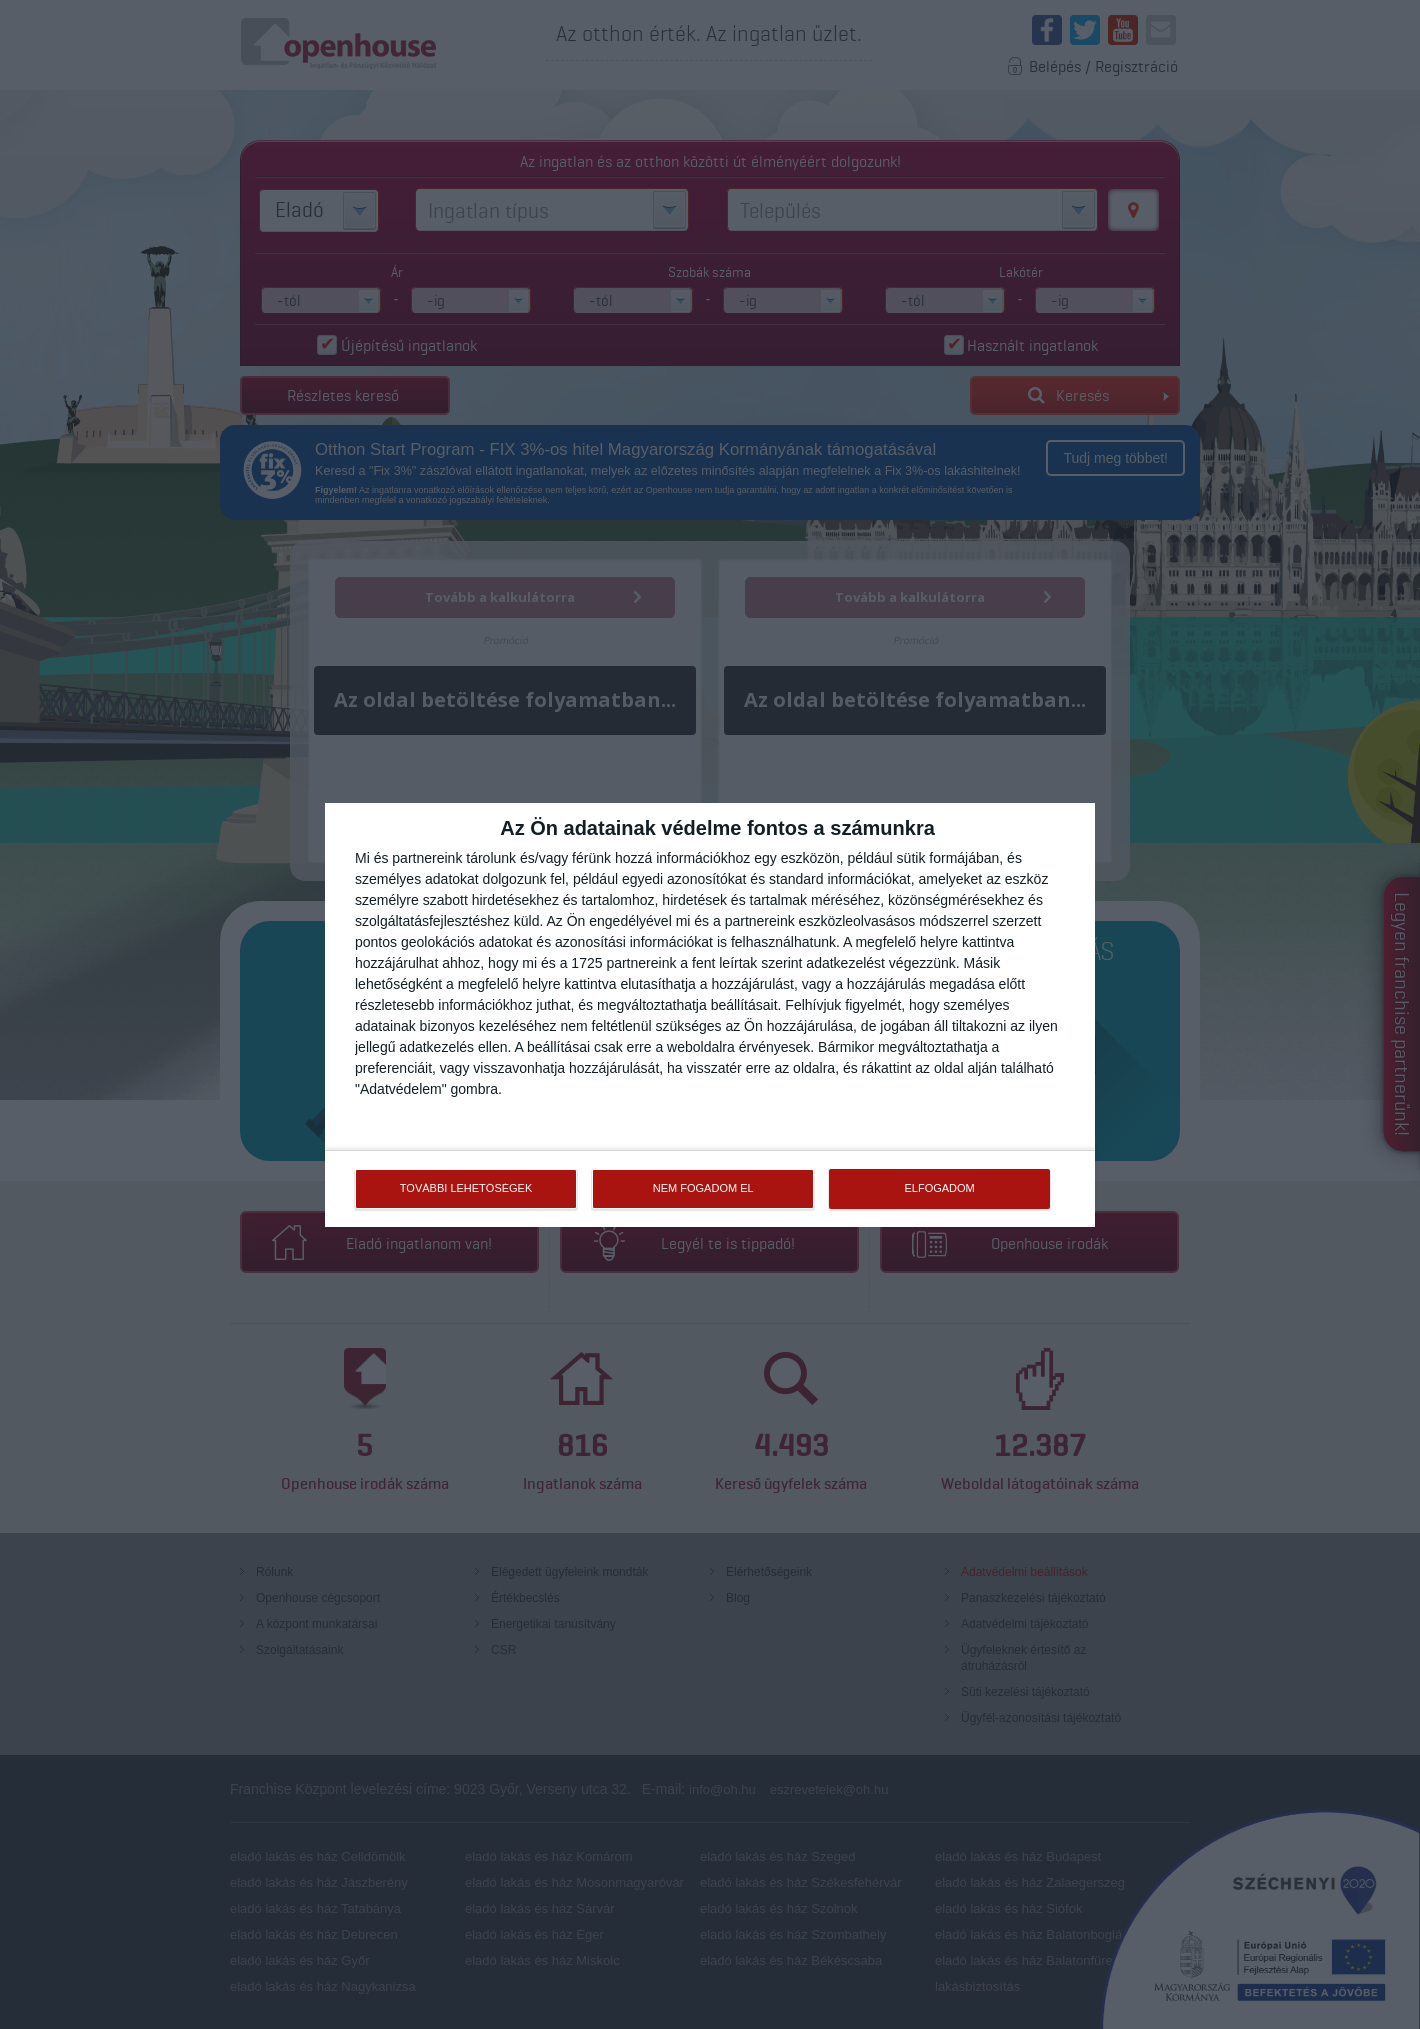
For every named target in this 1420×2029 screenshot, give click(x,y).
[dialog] (710, 1014)
